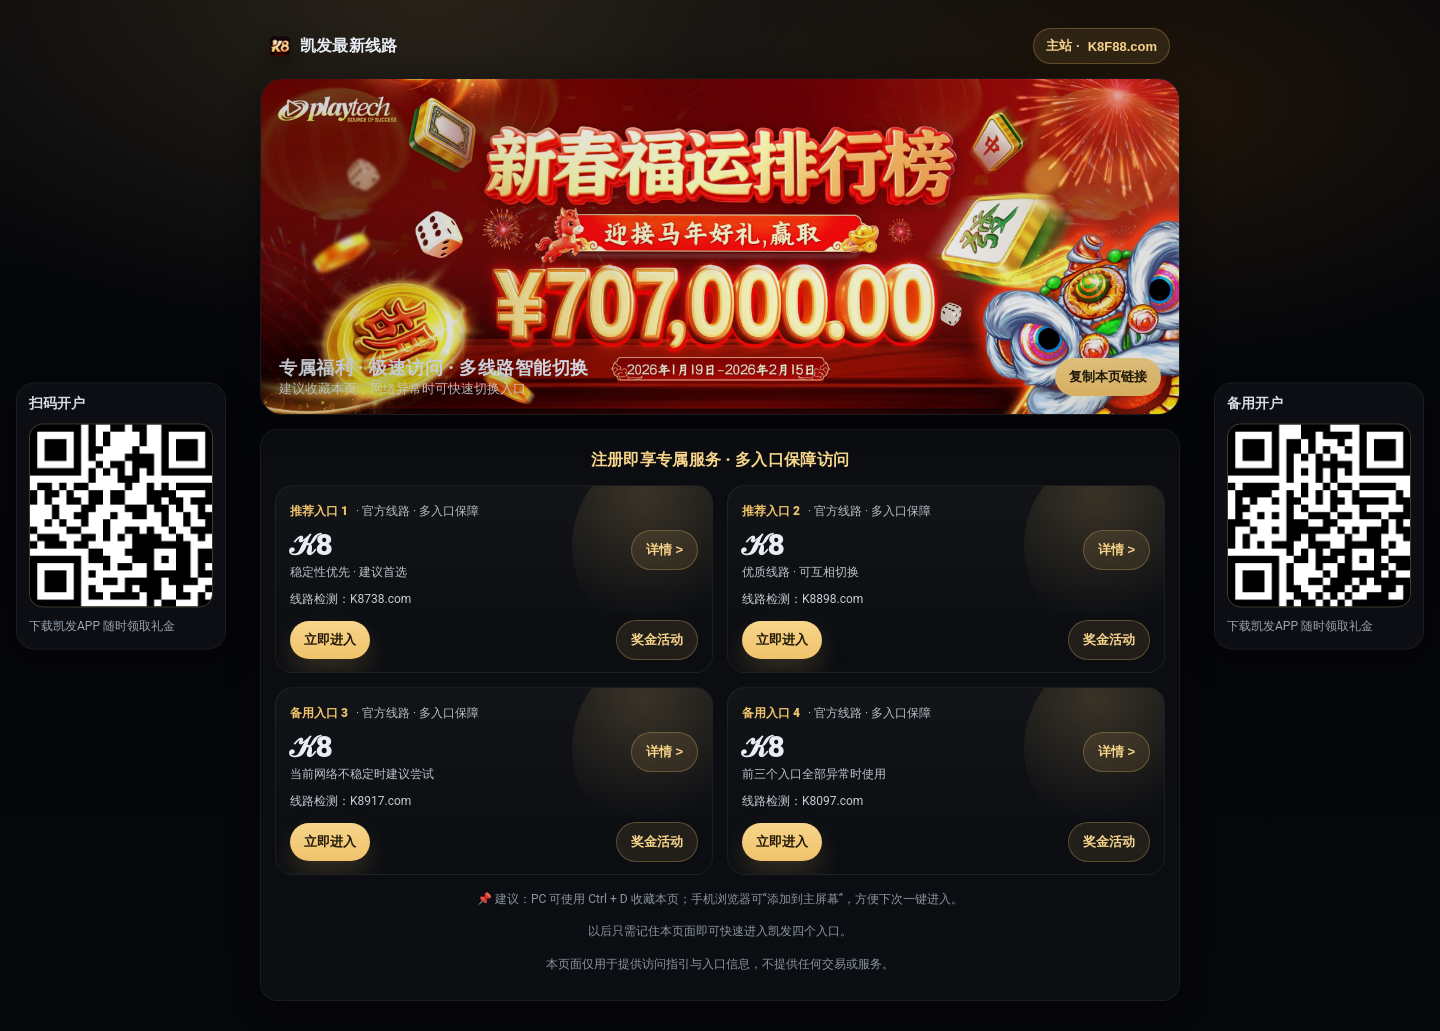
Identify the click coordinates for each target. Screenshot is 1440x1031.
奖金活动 (657, 639)
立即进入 (330, 639)
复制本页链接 (1108, 376)
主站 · (1101, 46)
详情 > (664, 549)
